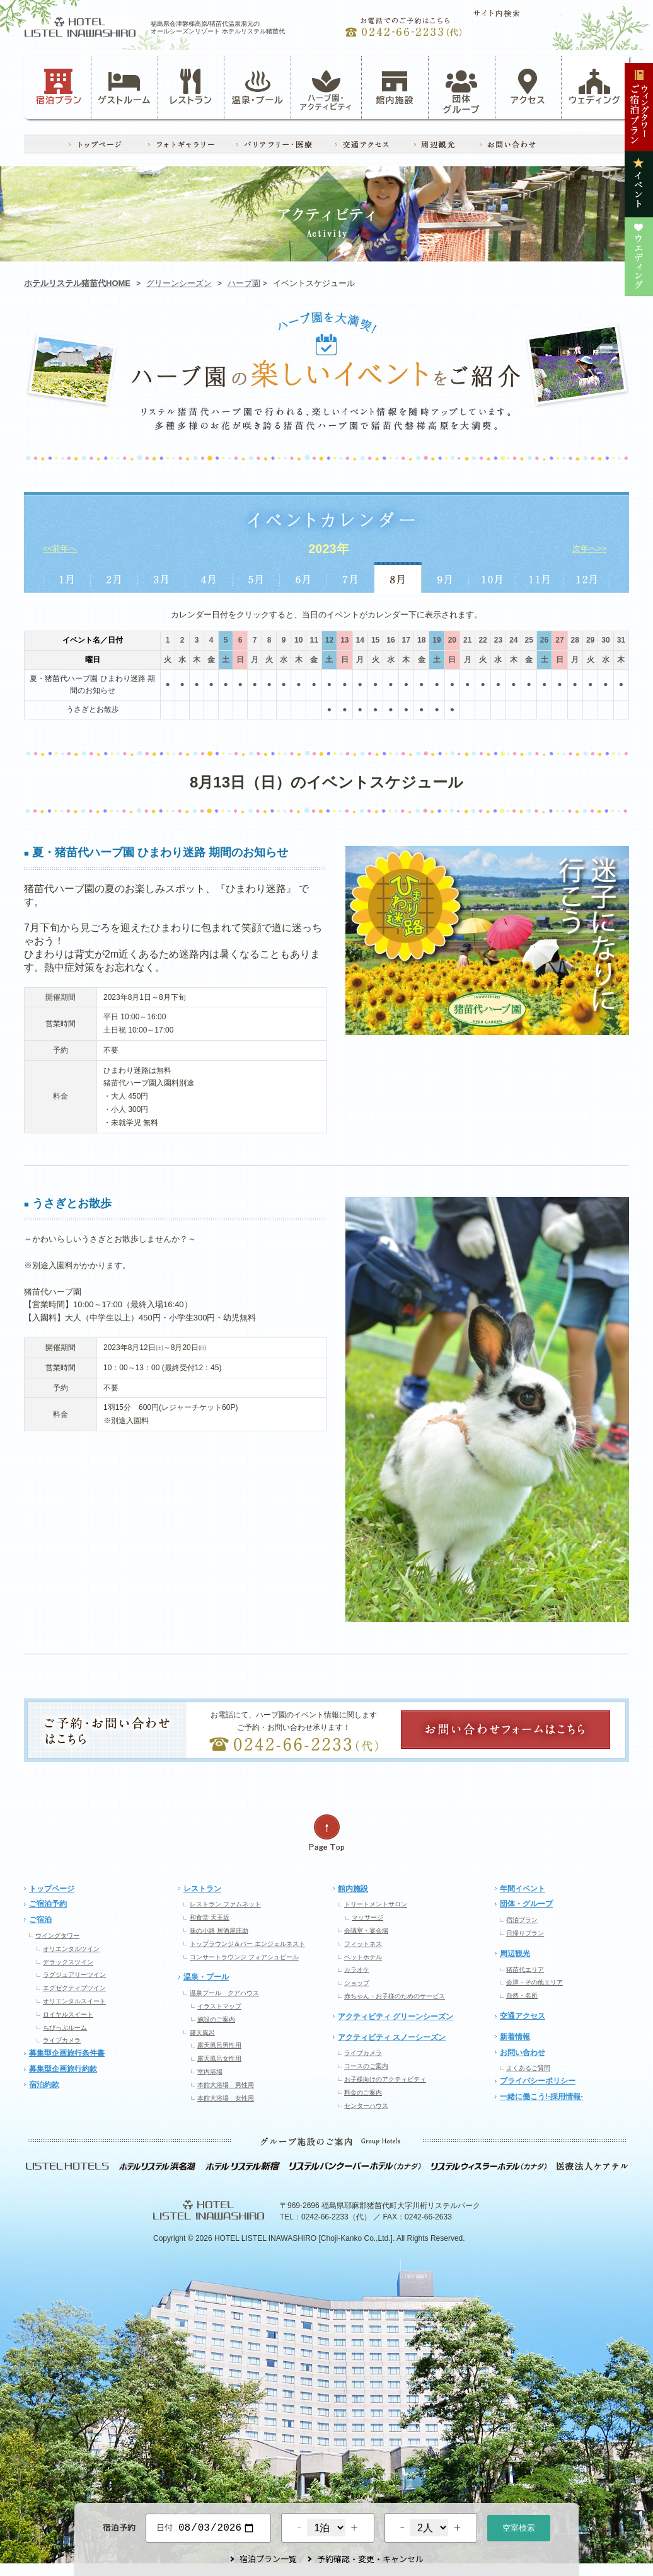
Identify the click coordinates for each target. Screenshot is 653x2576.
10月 (492, 577)
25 (528, 640)
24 (513, 640)
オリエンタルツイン (71, 1948)
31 (621, 640)
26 (544, 640)
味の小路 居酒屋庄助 (219, 1930)
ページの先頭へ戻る (326, 1833)
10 (298, 640)
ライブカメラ (62, 2040)
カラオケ (356, 1969)
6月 (303, 577)
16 (390, 640)
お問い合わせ (522, 2052)
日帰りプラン (525, 1933)
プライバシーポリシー (537, 2080)
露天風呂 (202, 2032)
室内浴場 (209, 2071)
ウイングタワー (57, 1935)
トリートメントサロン (375, 1904)
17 (406, 640)
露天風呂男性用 (219, 2045)
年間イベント (522, 1888)
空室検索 (518, 2526)
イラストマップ (219, 2006)
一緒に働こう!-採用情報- (541, 2096)
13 (344, 640)
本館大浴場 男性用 (225, 2084)
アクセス (528, 87)
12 (329, 640)
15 (375, 640)
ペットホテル (363, 1957)
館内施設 (394, 87)
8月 (398, 577)
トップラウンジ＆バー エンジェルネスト (247, 1943)
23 (498, 640)
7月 (350, 577)
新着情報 (515, 2036)
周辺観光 (515, 1953)
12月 (587, 577)
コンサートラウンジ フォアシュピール (244, 1957)
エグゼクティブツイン (74, 1987)
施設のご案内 (216, 2019)
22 (482, 640)
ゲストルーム (124, 87)
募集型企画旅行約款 (63, 2068)
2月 (114, 577)
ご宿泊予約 (48, 1903)
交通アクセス (522, 2016)
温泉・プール (258, 87)
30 (605, 640)
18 (421, 640)
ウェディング (595, 87)
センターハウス (366, 2105)
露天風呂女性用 (219, 2058)
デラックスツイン (68, 1962)
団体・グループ (526, 1903)
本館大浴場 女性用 (225, 2098)
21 (467, 640)
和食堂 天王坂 (209, 1917)
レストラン (191, 87)
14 (360, 640)
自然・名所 (522, 1995)
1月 (66, 577)
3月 (161, 577)
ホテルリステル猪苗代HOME (77, 283)
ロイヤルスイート (68, 2014)
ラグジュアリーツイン (74, 1974)
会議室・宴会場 (366, 1930)
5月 (256, 577)
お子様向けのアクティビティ (385, 2079)
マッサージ (367, 1917)
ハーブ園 (244, 283)
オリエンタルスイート (74, 2001)
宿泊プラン (59, 87)
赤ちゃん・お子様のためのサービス (394, 1996)
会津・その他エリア (534, 1982)
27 (559, 640)
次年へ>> (589, 548)
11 (313, 640)
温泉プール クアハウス (224, 1992)
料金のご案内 (363, 2092)
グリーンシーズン (179, 283)
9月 (445, 577)
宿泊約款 (44, 2084)
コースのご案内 (366, 2066)
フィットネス (363, 1943)
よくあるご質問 (528, 2067)
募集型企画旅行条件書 (67, 2053)
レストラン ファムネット (225, 1904)
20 (452, 640)
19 (436, 640)
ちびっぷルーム (65, 2027)
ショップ (356, 1982)
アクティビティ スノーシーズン (392, 2037)
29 (590, 640)
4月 (209, 577)
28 (575, 640)
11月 (539, 577)
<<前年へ (60, 548)
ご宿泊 (40, 1919)
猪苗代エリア (525, 1969)
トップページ (51, 1888)
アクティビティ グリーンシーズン (395, 2016)
